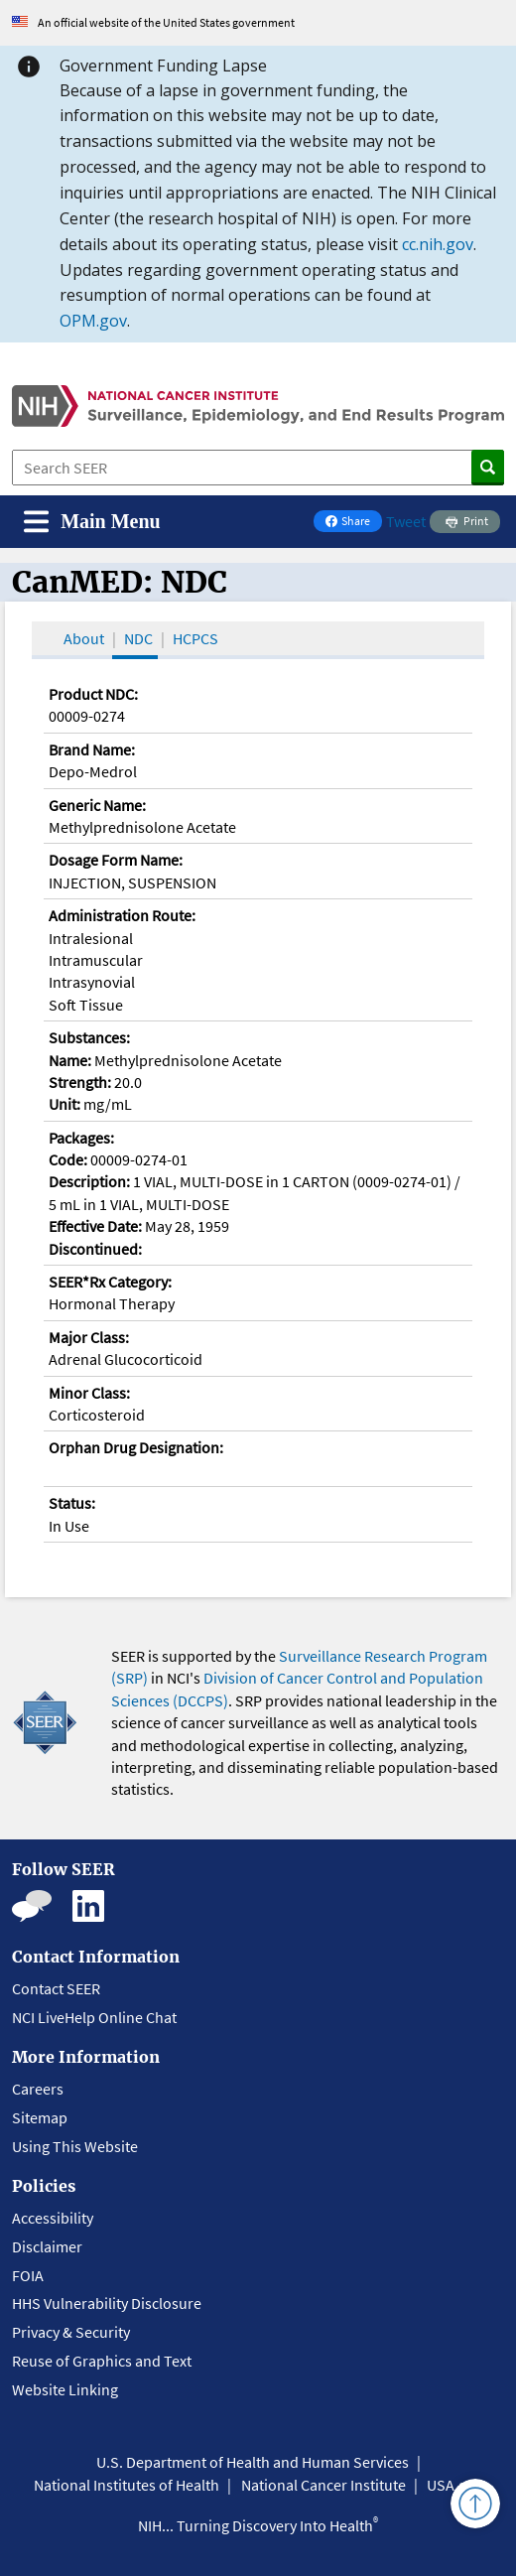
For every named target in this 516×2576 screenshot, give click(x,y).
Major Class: (89, 1337)
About (84, 638)
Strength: (80, 1082)
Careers (38, 2089)
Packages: (81, 1138)
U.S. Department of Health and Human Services (252, 2462)
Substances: (89, 1037)
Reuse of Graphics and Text (102, 2361)
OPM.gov (93, 321)
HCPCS (195, 638)
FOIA (28, 2275)
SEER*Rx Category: (110, 1281)
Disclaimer (47, 2246)
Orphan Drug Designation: (136, 1447)
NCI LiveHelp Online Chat (94, 2017)
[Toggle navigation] (92, 521)
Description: (89, 1181)
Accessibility (52, 2218)
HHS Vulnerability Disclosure (106, 2303)
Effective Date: (95, 1226)
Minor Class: (89, 1393)
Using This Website (75, 2146)
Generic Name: (97, 805)
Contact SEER (56, 1988)
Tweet (406, 521)
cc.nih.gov (437, 244)
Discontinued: (95, 1249)
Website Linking (65, 2389)
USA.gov (454, 2485)
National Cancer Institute (323, 2485)
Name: (70, 1060)
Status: (72, 1503)
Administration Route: (122, 915)
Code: (68, 1159)
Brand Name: (92, 749)
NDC (138, 638)
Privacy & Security (71, 2332)
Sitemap (39, 2117)
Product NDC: (93, 694)
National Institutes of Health (126, 2485)
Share (353, 522)
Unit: (64, 1104)
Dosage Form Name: (116, 860)
